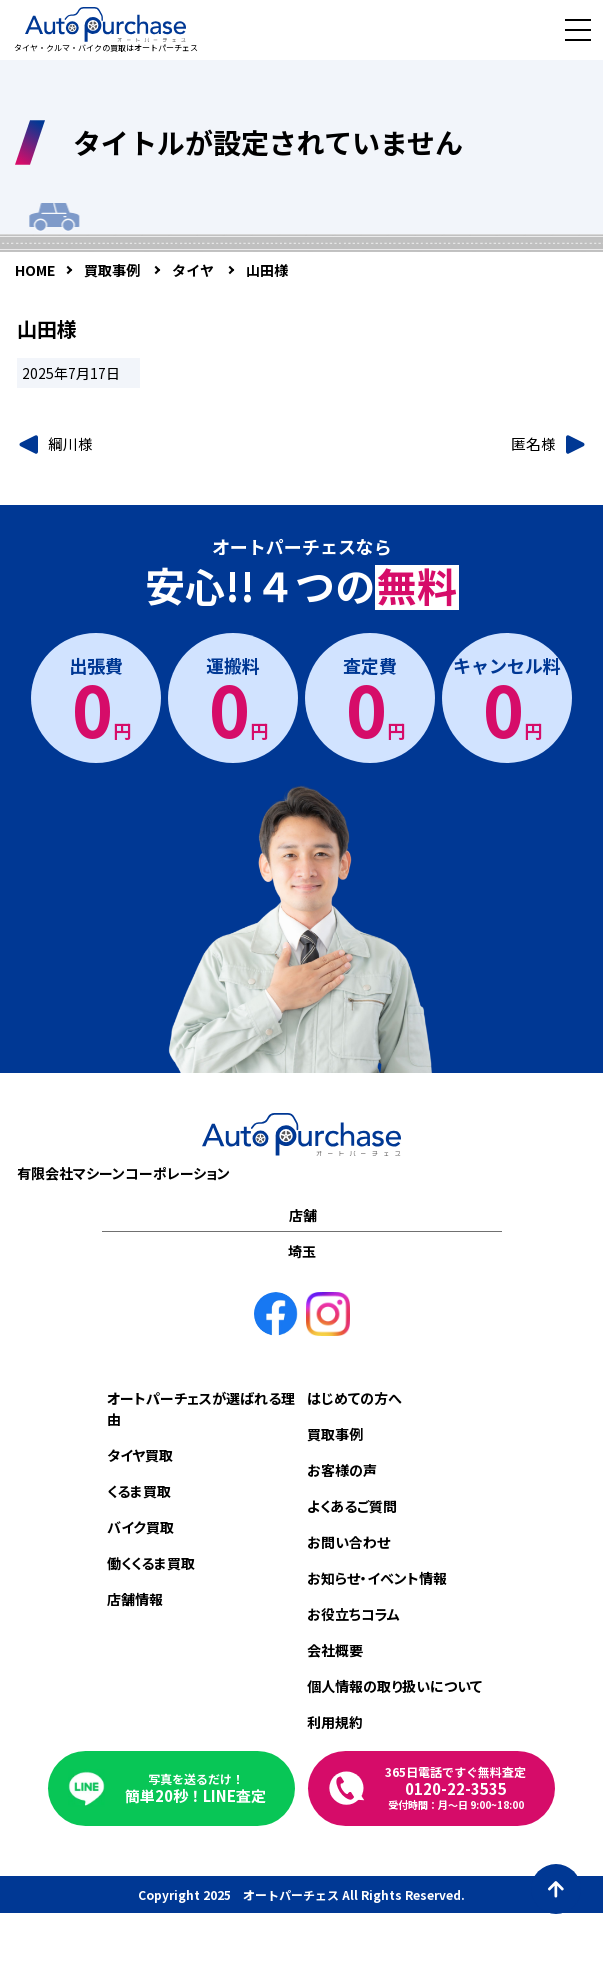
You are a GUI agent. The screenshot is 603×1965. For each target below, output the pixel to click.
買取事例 (335, 1434)
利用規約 (335, 1722)
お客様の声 (342, 1470)
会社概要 (335, 1650)
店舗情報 (135, 1599)
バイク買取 (140, 1527)
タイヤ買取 (140, 1455)
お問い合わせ (348, 1542)
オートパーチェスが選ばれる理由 (201, 1408)
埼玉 (302, 1251)
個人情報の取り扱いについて (394, 1686)
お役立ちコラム (353, 1614)
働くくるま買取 (151, 1563)
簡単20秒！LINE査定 (195, 1788)
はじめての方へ (354, 1398)
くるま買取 (139, 1491)
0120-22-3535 (455, 1788)
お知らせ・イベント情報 (377, 1578)
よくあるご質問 (352, 1506)
